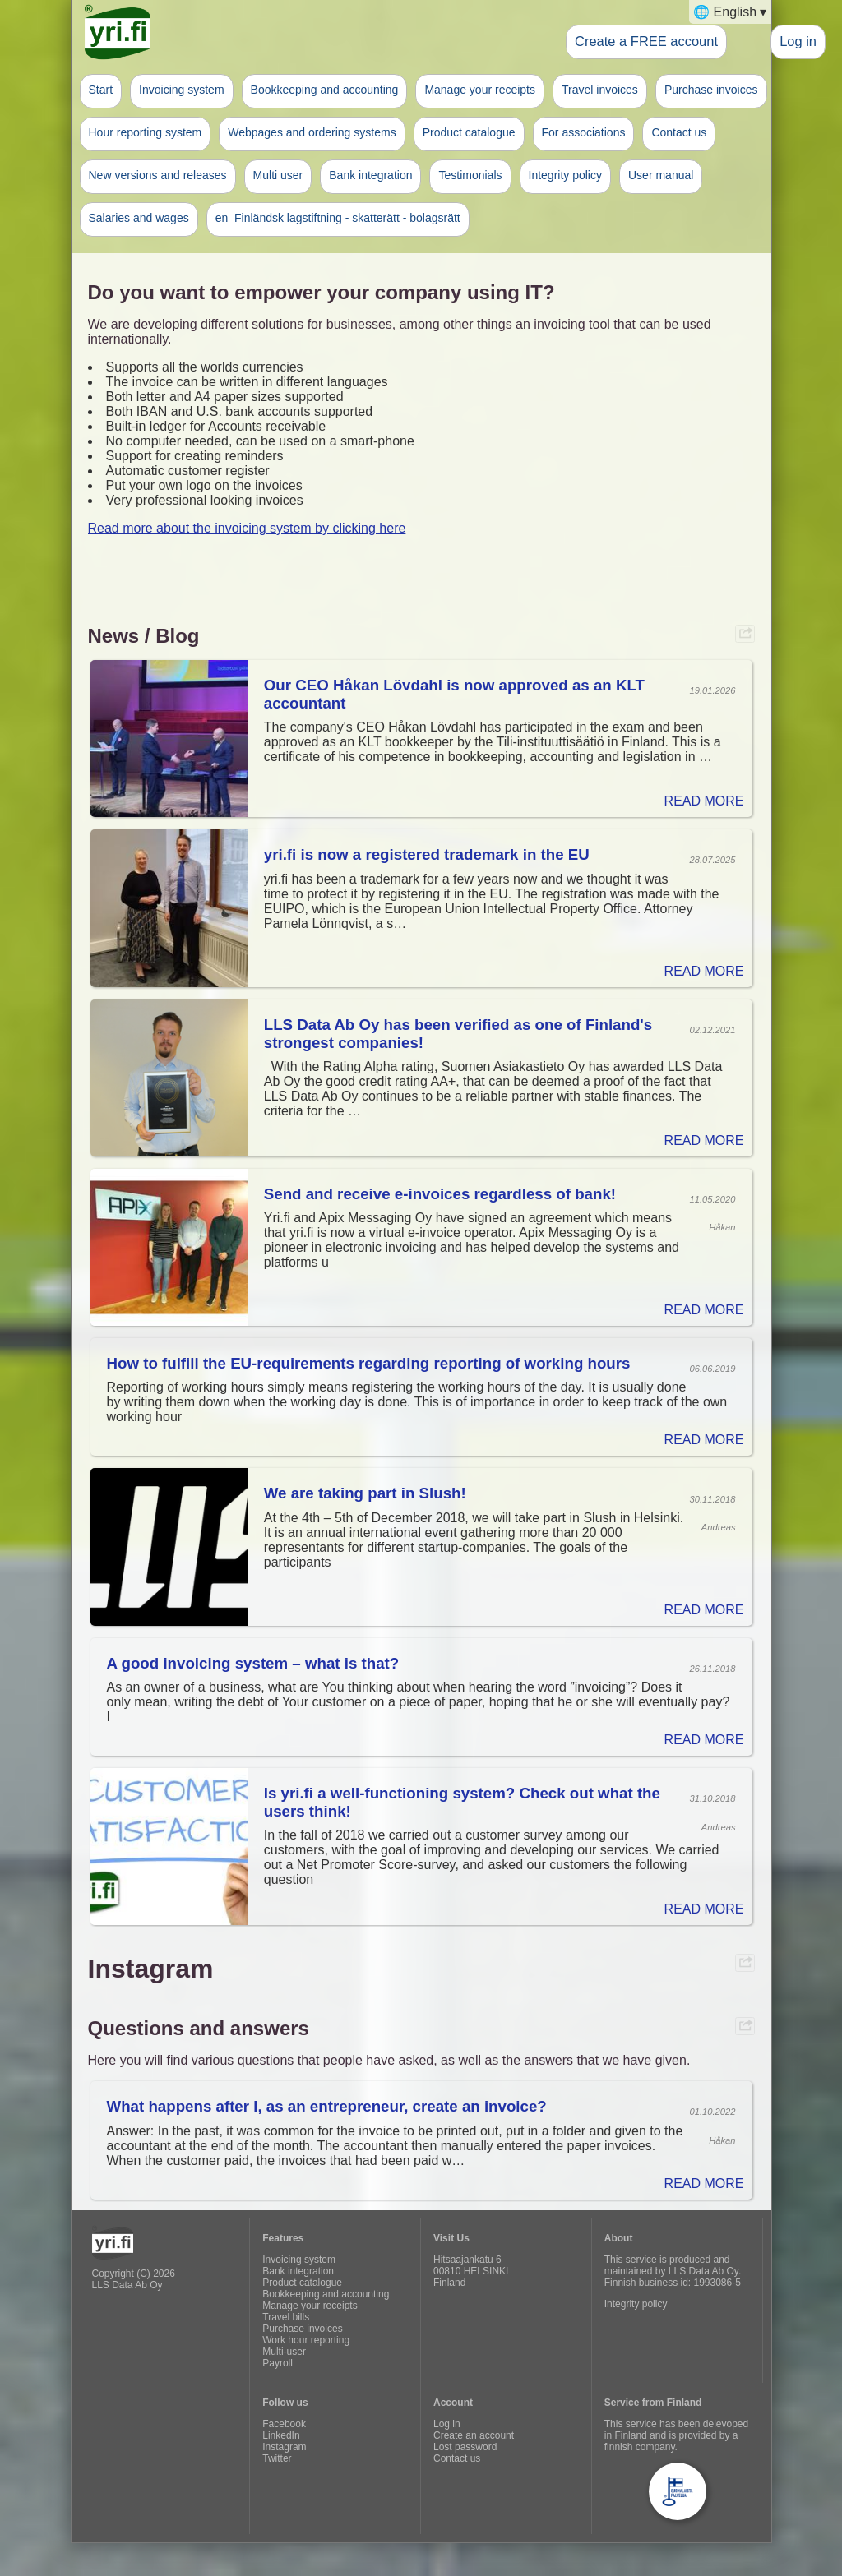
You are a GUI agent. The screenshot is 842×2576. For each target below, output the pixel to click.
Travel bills (285, 2317)
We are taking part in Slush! (365, 1493)
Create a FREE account (646, 41)
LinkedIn (280, 2435)
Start (101, 89)
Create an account (473, 2435)
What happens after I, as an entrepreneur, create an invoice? (327, 2106)
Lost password (465, 2447)
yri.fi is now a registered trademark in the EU (427, 854)
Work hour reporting (305, 2340)
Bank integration (370, 175)
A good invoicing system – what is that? (253, 1663)
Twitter (276, 2458)
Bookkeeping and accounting (325, 89)
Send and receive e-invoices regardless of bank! (440, 1194)
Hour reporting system (145, 132)
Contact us (678, 132)
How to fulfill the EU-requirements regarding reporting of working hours (369, 1363)
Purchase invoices (711, 89)
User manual (660, 175)
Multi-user (284, 2351)
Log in (798, 41)
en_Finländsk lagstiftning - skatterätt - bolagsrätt (337, 217)
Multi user (278, 175)
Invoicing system (181, 89)
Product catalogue (469, 132)
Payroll (277, 2363)
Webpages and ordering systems (312, 132)
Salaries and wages (139, 217)
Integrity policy (565, 175)
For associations (584, 132)
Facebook (284, 2424)
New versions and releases (158, 175)
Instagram (284, 2447)
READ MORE (704, 801)
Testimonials (470, 175)
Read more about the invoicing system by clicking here (247, 528)
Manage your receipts (479, 89)
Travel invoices (600, 89)
